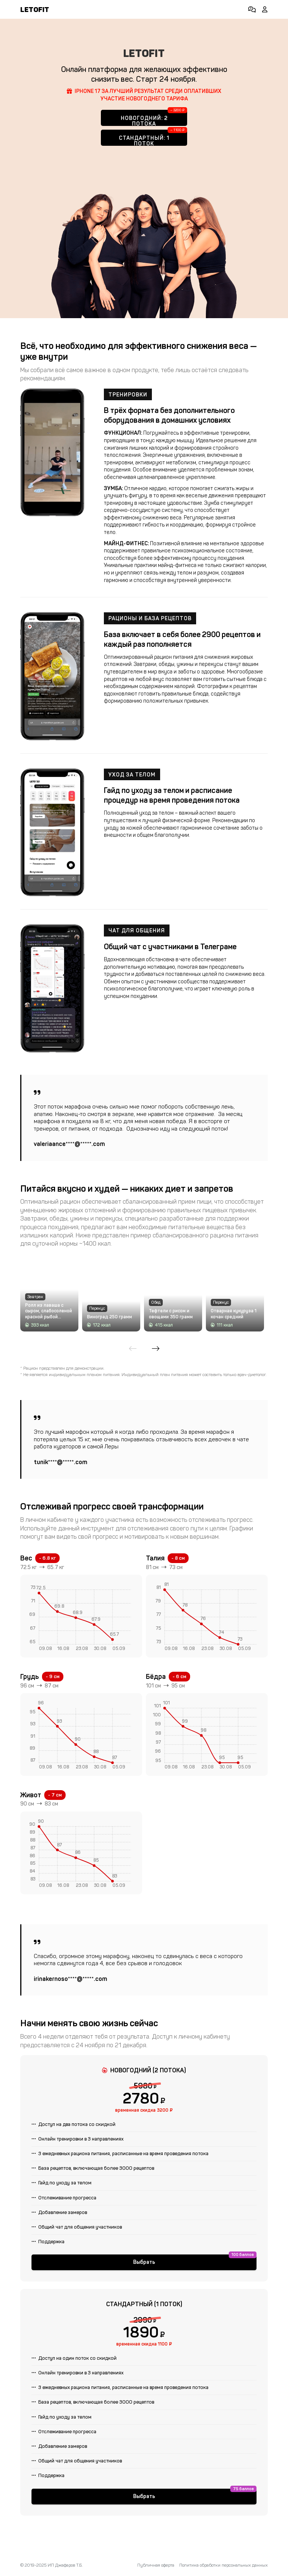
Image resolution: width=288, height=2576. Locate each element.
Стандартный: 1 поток (144, 140)
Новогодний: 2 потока (144, 120)
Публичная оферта (155, 2565)
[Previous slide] (132, 1362)
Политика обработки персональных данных (223, 2565)
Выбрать (144, 2286)
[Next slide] (155, 1362)
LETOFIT (34, 9)
